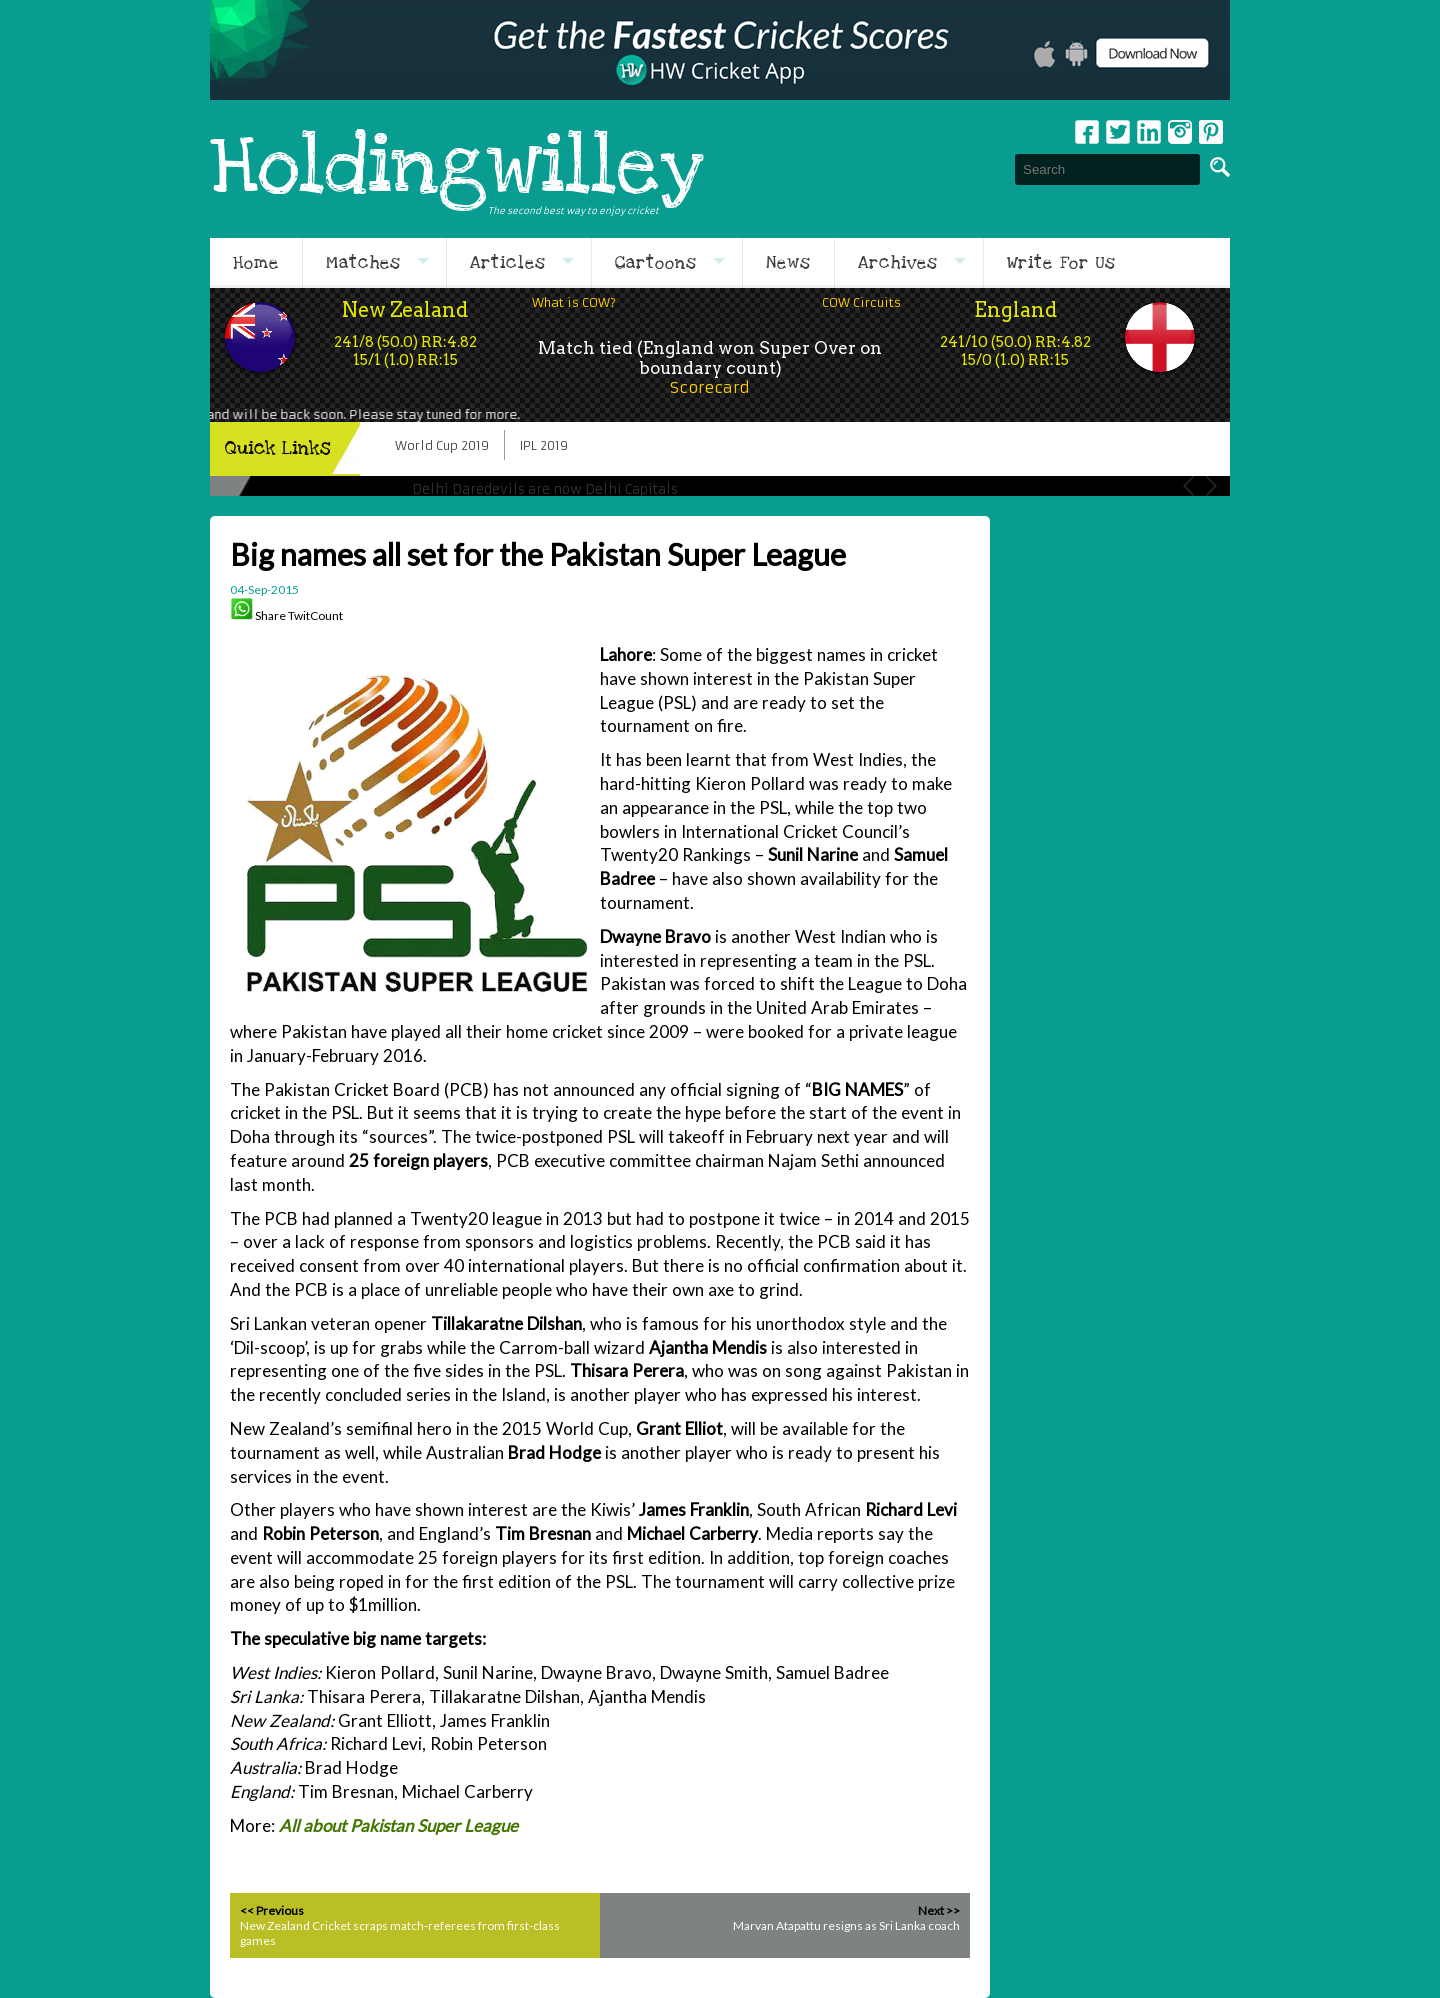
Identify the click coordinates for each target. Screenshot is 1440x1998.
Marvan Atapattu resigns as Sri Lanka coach (846, 1925)
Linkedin (1149, 132)
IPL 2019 (544, 445)
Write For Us (1061, 263)
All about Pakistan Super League (398, 1825)
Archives (898, 263)
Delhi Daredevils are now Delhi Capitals (545, 489)
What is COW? (574, 302)
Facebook (1087, 132)
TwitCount (315, 615)
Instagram (1180, 132)
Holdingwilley (457, 169)
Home (256, 263)
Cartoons (656, 263)
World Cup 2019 (442, 445)
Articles (508, 263)
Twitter (1118, 132)
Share (270, 615)
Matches (363, 263)
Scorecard (710, 387)
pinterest (1211, 132)
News (788, 263)
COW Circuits (861, 302)
